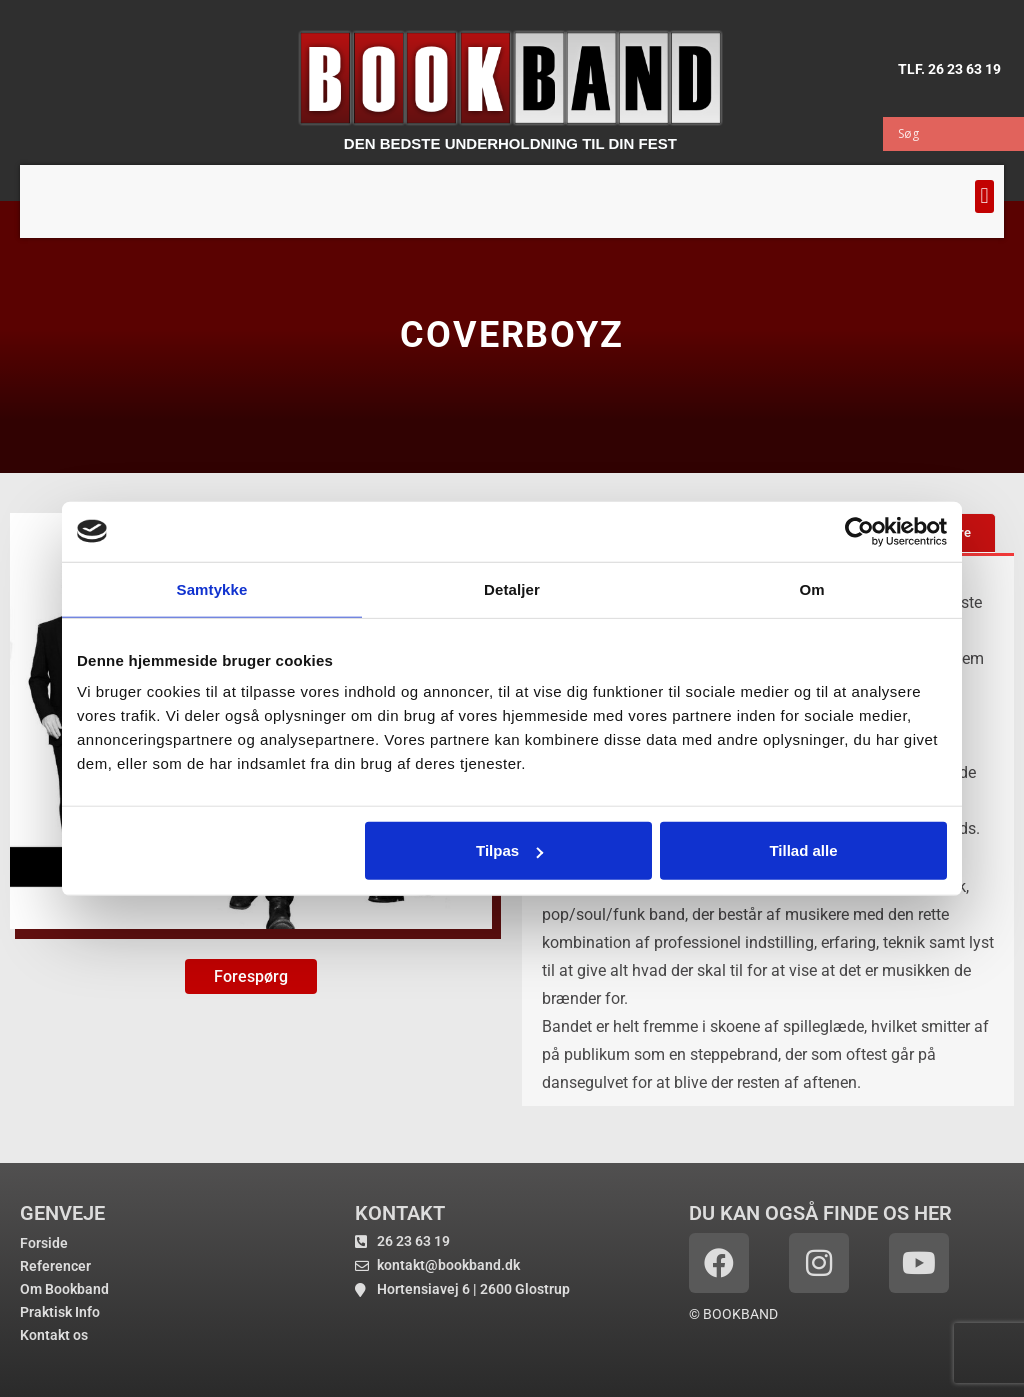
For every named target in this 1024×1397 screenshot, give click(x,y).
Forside (44, 1243)
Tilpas (509, 850)
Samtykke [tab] (212, 588)
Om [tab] (811, 588)
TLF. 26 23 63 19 (949, 69)
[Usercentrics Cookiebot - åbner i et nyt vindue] (859, 531)
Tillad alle (803, 850)
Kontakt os (54, 1335)
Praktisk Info (60, 1312)
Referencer (55, 1266)
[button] (984, 196)
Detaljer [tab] (512, 588)
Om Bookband (64, 1289)
